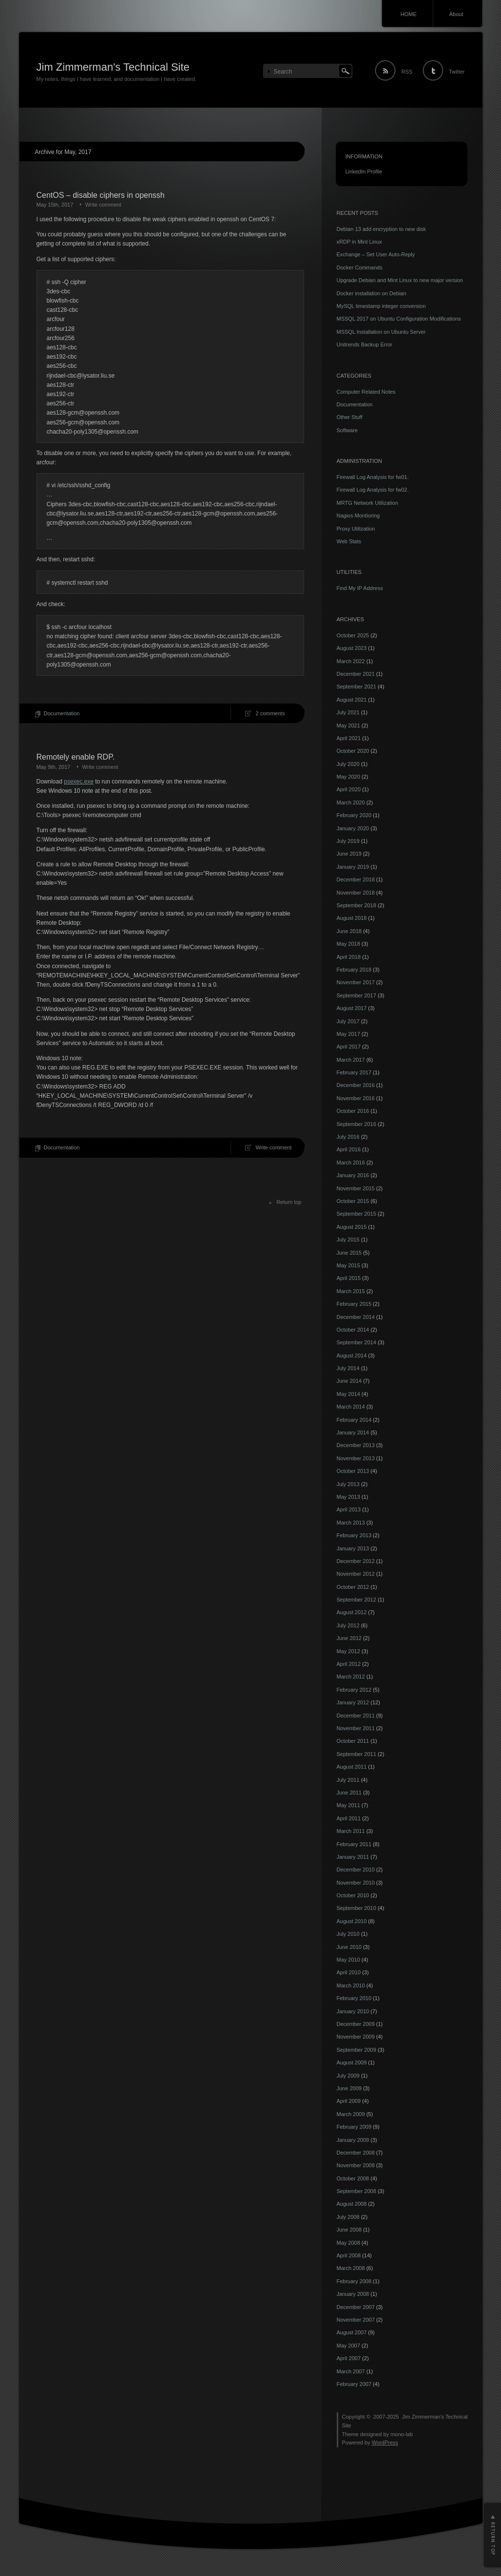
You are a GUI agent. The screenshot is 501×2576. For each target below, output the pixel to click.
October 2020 (353, 751)
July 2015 (348, 1239)
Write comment (103, 205)
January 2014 (353, 1432)
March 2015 (351, 1291)
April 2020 (349, 789)
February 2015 (354, 1304)
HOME (409, 14)
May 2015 (348, 1265)
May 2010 (348, 1960)
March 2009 (351, 2114)
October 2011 (353, 1741)
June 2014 (349, 1381)
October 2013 (353, 1471)
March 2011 (351, 1831)
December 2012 (356, 1561)
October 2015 (353, 1201)
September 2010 (356, 1908)
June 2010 (349, 1947)
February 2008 (354, 2281)
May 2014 (348, 1394)
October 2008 (353, 2178)
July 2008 (348, 2217)
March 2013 (351, 1523)
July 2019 (348, 841)
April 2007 (349, 2358)
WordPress (385, 2442)
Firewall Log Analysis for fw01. (373, 477)
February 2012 (354, 1690)
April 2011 (349, 1818)
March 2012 (351, 1676)
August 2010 (352, 1921)
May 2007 (348, 2345)
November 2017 (356, 982)
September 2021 (356, 686)
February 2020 (354, 815)
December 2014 (356, 1317)
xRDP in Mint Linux (359, 242)
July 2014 (348, 1368)
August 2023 (352, 648)
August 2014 (352, 1355)
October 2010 (353, 1895)
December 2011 (356, 1715)
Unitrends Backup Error (364, 344)
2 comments (270, 713)
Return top (288, 1202)
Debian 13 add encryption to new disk (381, 229)
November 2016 (356, 1098)
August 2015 (352, 1227)
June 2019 (349, 854)
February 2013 (354, 1535)
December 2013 (356, 1445)
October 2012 (353, 1587)
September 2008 (356, 2191)
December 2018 (356, 879)
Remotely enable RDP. (76, 757)
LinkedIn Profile (364, 171)
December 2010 (356, 1869)
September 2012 (356, 1600)
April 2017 (349, 1046)
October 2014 (353, 1330)
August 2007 (352, 2332)
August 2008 (352, 2204)
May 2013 (348, 1497)
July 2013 (348, 1484)
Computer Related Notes (366, 392)
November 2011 (356, 1728)
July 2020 (348, 764)
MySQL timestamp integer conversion (381, 306)
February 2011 (354, 1844)
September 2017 (356, 995)
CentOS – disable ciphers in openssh (101, 195)
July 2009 (348, 2076)
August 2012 (352, 1612)
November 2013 (356, 1458)
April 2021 (349, 738)
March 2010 (351, 1985)
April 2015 (349, 1278)
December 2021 (356, 674)
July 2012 (348, 1625)
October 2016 (353, 1111)
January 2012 (353, 1702)
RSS (406, 72)
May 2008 (348, 2243)
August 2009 (352, 2062)
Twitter (456, 72)
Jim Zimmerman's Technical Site (113, 67)
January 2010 (353, 2011)
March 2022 (351, 661)
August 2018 (352, 918)
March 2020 (351, 802)
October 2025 (353, 635)
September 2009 (356, 2050)
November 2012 (356, 1574)
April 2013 (349, 1509)
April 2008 (349, 2255)
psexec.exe (79, 781)
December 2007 (356, 2307)
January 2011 (353, 1857)
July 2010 (348, 1934)
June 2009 (349, 2088)
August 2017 (352, 1008)
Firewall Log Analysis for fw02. (373, 490)
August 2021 (352, 700)
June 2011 (349, 1792)
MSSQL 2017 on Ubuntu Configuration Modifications (399, 319)
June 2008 (349, 2230)
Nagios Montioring (358, 515)
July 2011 (348, 1780)
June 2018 (349, 931)
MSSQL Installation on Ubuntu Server (381, 332)
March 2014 (351, 1407)
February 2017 (354, 1072)
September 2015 (356, 1214)
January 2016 (353, 1175)
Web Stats (349, 541)
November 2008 (356, 2165)
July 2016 (348, 1137)
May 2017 (348, 1034)
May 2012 (348, 1651)
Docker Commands (360, 267)
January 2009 (353, 2140)
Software (347, 430)
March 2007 (351, 2371)
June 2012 (349, 1638)
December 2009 (356, 2024)
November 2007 (356, 2320)
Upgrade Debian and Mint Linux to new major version (400, 280)
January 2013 (353, 1548)
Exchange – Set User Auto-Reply (376, 254)
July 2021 (348, 712)
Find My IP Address (360, 588)
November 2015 (356, 1188)
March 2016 (351, 1162)
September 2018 (356, 905)
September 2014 (356, 1342)
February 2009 (354, 2127)
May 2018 (348, 944)
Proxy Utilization (356, 529)
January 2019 (353, 867)
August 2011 (352, 1767)
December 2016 (356, 1085)
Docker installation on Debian (371, 293)
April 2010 (349, 1972)
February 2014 (354, 1420)
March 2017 (351, 1060)
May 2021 (348, 725)
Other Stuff (350, 417)
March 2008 (351, 2268)
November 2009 (356, 2037)
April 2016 (349, 1149)
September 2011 (356, 1754)
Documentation (62, 713)
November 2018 (356, 893)
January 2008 (353, 2294)
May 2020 (348, 777)
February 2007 (354, 2384)
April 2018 (349, 957)
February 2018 (354, 970)
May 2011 (348, 1805)
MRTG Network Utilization (367, 503)
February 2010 (354, 1998)
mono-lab (401, 2434)
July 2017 (348, 1021)
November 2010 (356, 1883)
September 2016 (356, 1124)
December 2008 (356, 2153)
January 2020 (353, 828)
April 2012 (349, 1664)
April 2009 (349, 2101)
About (456, 14)
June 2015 (349, 1253)
